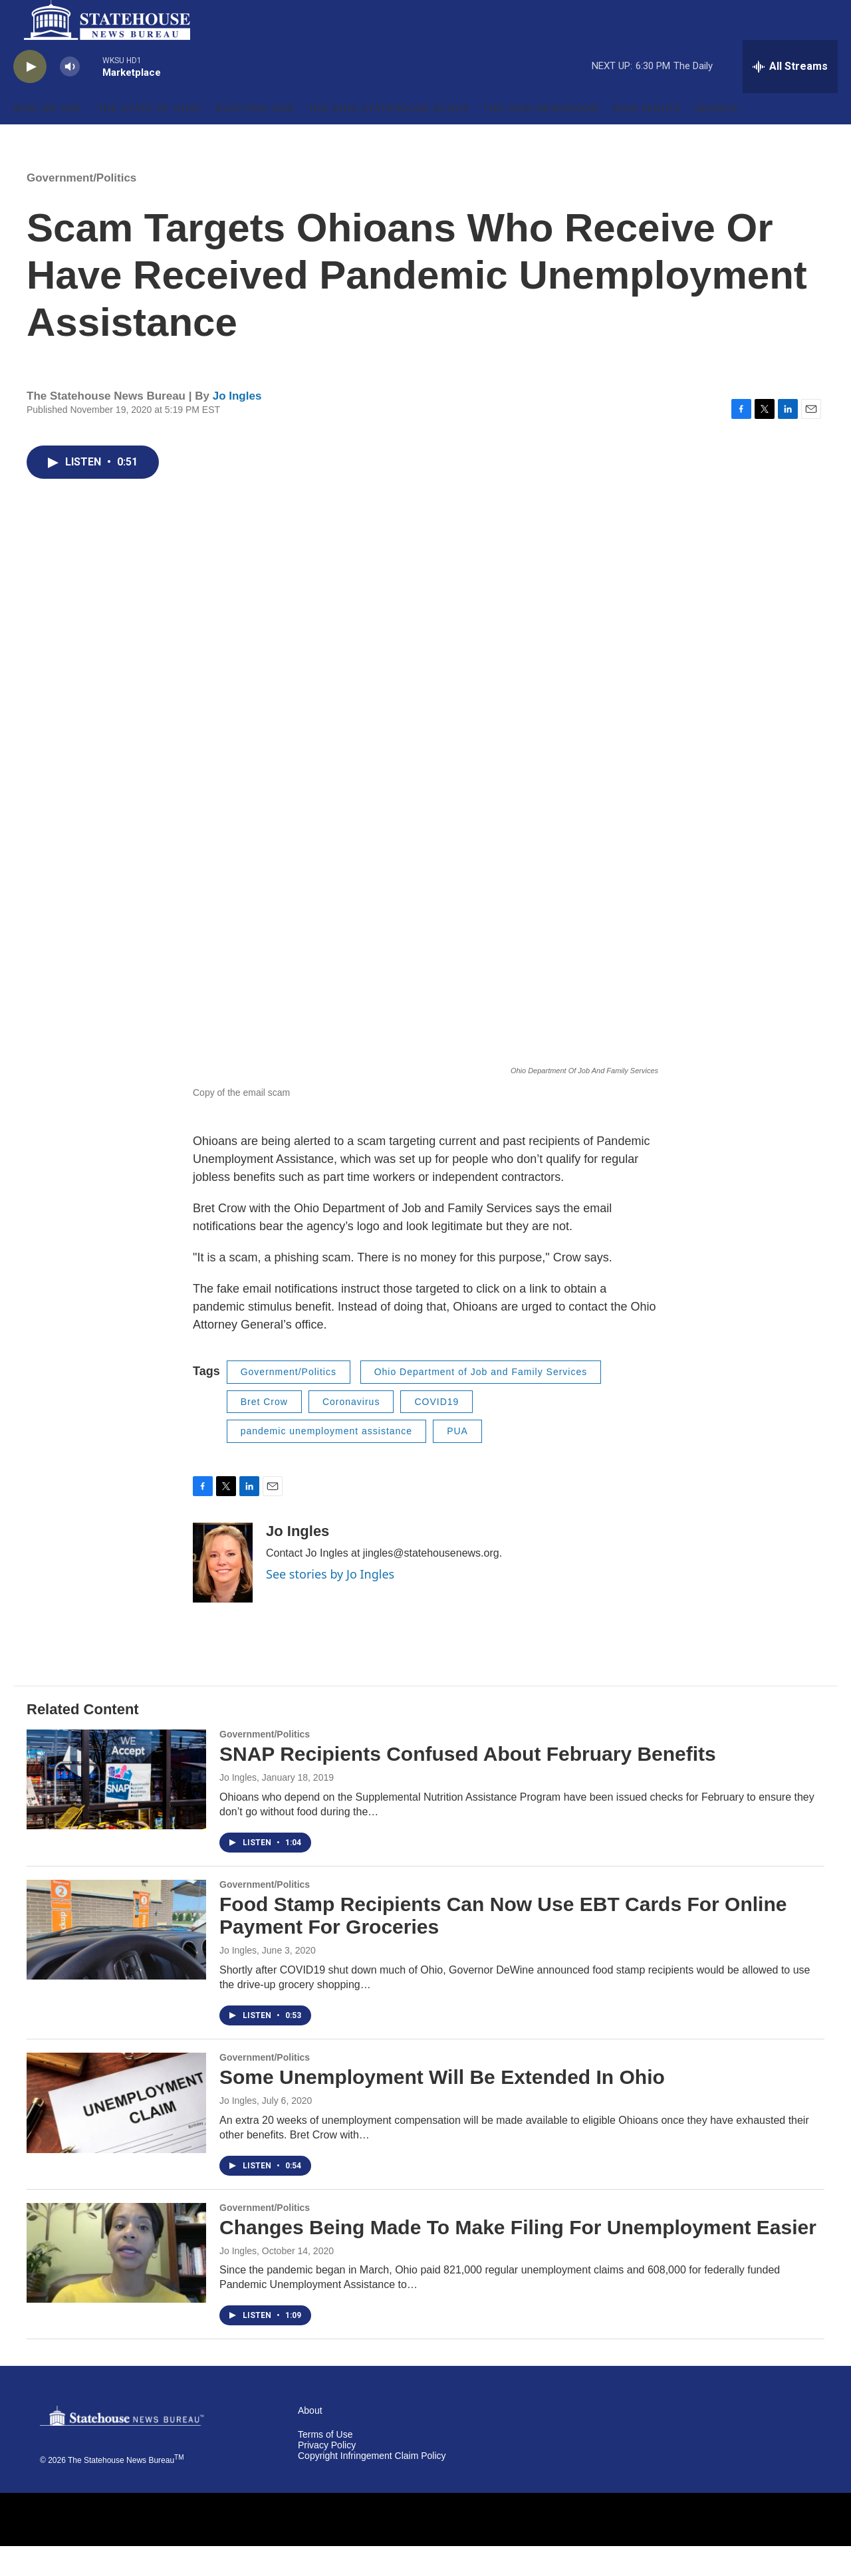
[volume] (70, 97)
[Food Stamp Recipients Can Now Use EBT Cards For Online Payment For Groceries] (116, 1959)
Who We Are (47, 138)
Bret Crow (264, 1431)
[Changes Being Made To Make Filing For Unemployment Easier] (116, 2283)
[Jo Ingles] (223, 1592)
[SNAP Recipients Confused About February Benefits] (116, 1809)
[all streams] (790, 96)
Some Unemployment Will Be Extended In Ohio (442, 2107)
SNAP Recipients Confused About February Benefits (467, 1784)
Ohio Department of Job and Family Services (481, 1401)
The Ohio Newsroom (541, 138)
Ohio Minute (646, 138)
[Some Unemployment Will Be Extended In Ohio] (116, 2132)
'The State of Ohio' (149, 138)
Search (716, 138)
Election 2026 (255, 138)
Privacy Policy (327, 2475)
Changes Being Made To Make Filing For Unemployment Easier (517, 2257)
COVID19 (436, 1431)
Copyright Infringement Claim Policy (372, 2486)
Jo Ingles (237, 426)
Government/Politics (81, 207)
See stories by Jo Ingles (330, 1604)
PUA (457, 1461)
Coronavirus (351, 1431)
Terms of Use (325, 2465)
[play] (30, 96)
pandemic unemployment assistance (326, 1461)
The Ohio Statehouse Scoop (389, 138)
